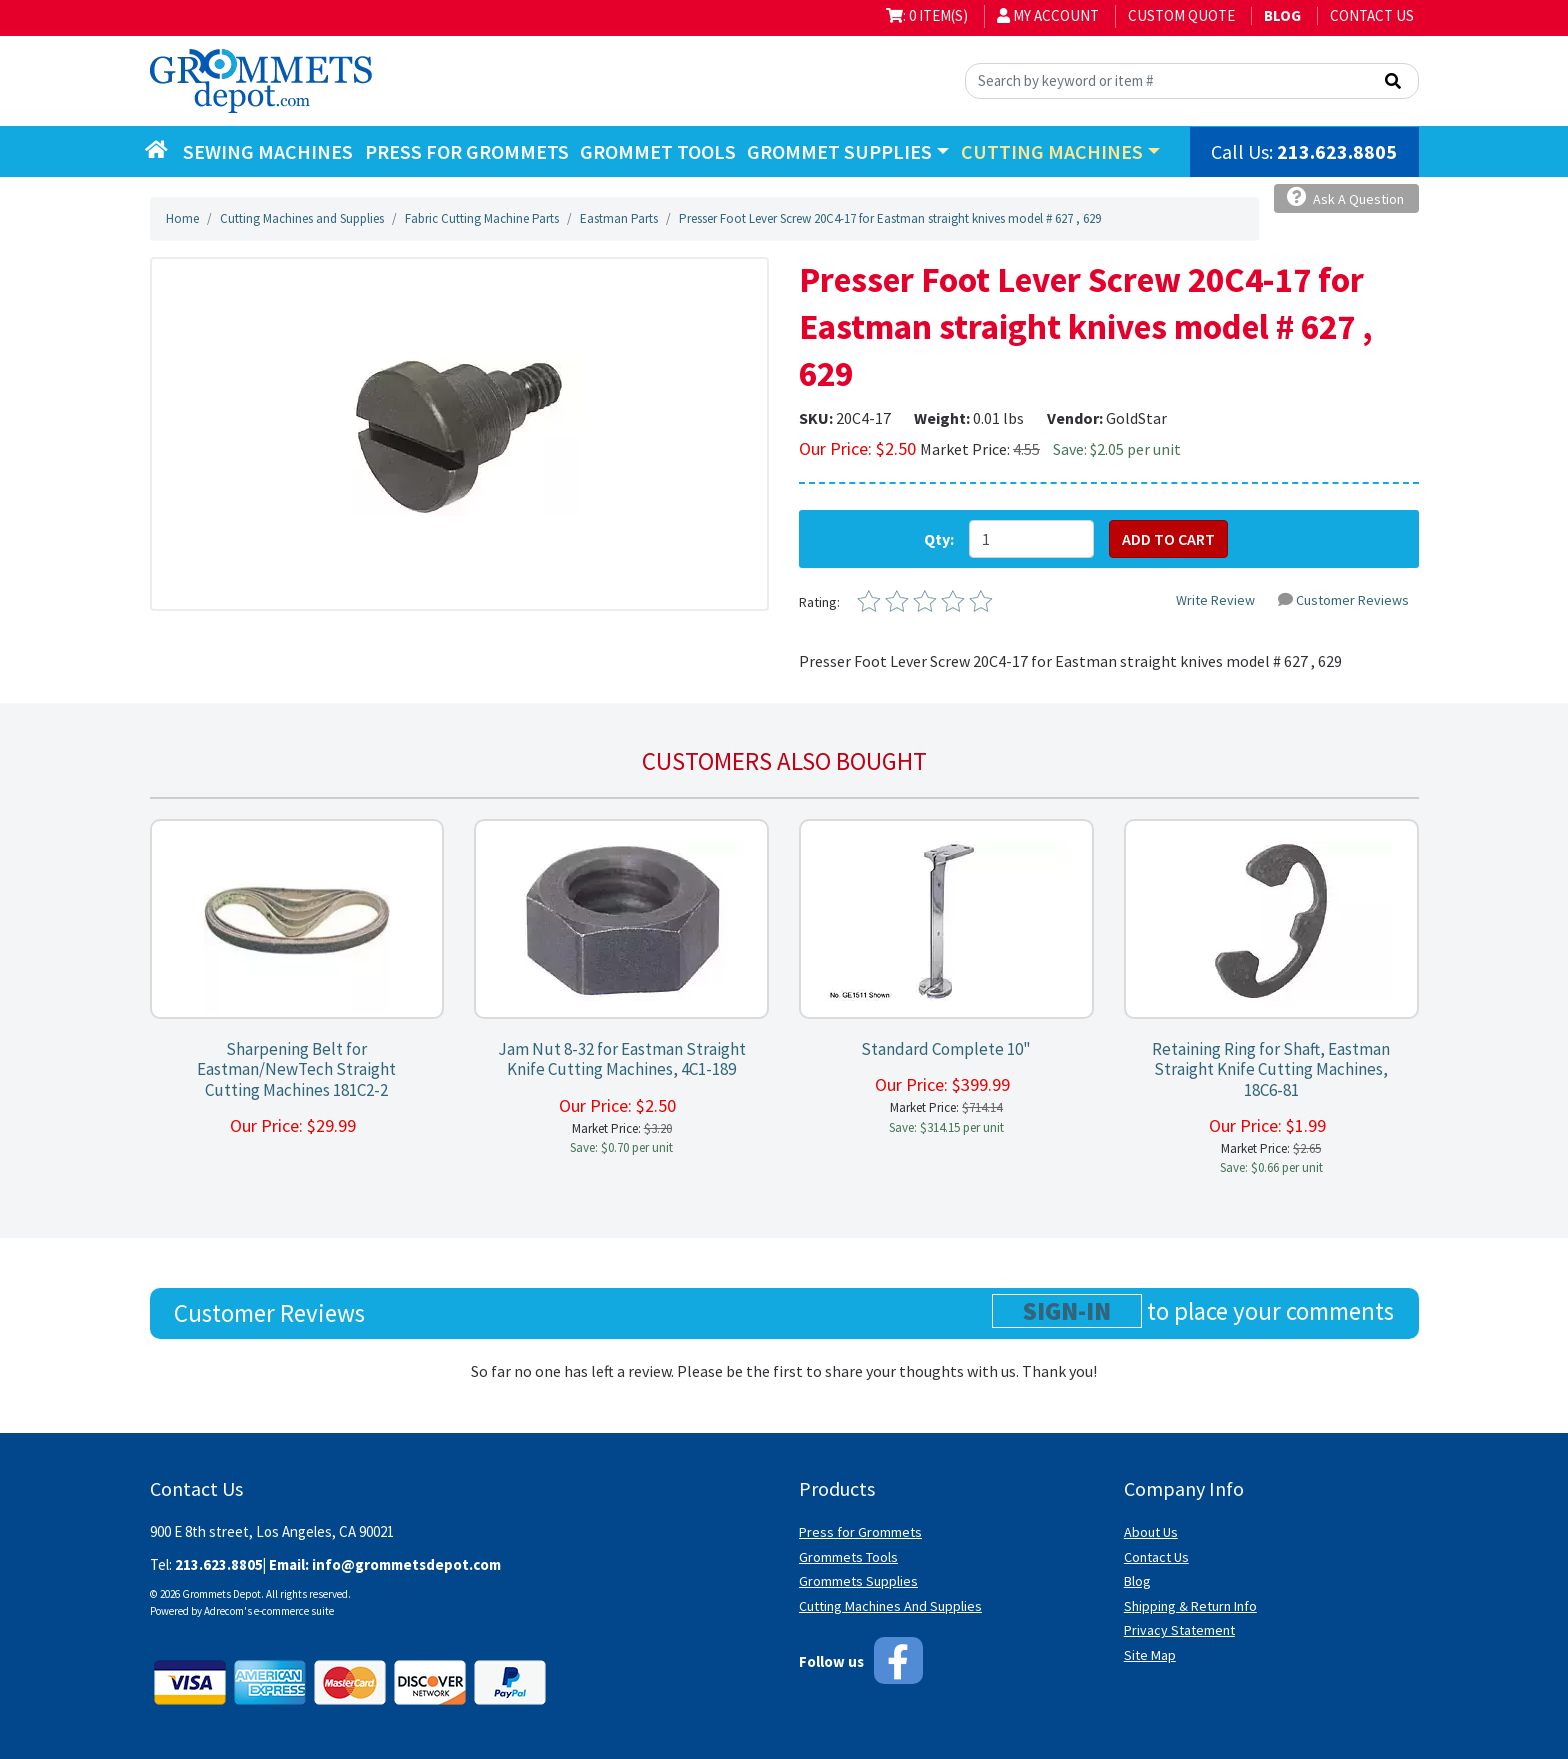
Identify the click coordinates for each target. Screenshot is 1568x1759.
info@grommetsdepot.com (406, 1564)
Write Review (1215, 600)
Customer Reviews (1343, 600)
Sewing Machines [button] (268, 151)
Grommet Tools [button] (658, 151)
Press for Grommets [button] (467, 151)
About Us (1151, 1532)
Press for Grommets (860, 1532)
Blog (1137, 1581)
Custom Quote (1181, 15)
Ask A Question (1345, 197)
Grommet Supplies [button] (839, 151)
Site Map (1150, 1655)
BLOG (1282, 15)
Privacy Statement (1179, 1630)
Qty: (939, 539)
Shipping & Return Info (1190, 1606)
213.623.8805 (1337, 151)
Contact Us (1372, 15)
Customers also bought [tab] (784, 761)
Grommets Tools (848, 1557)
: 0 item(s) (927, 15)
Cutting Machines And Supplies (890, 1606)
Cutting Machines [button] (1052, 151)
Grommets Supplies (858, 1581)
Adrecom (224, 1611)
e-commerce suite (294, 1611)
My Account (1048, 15)
